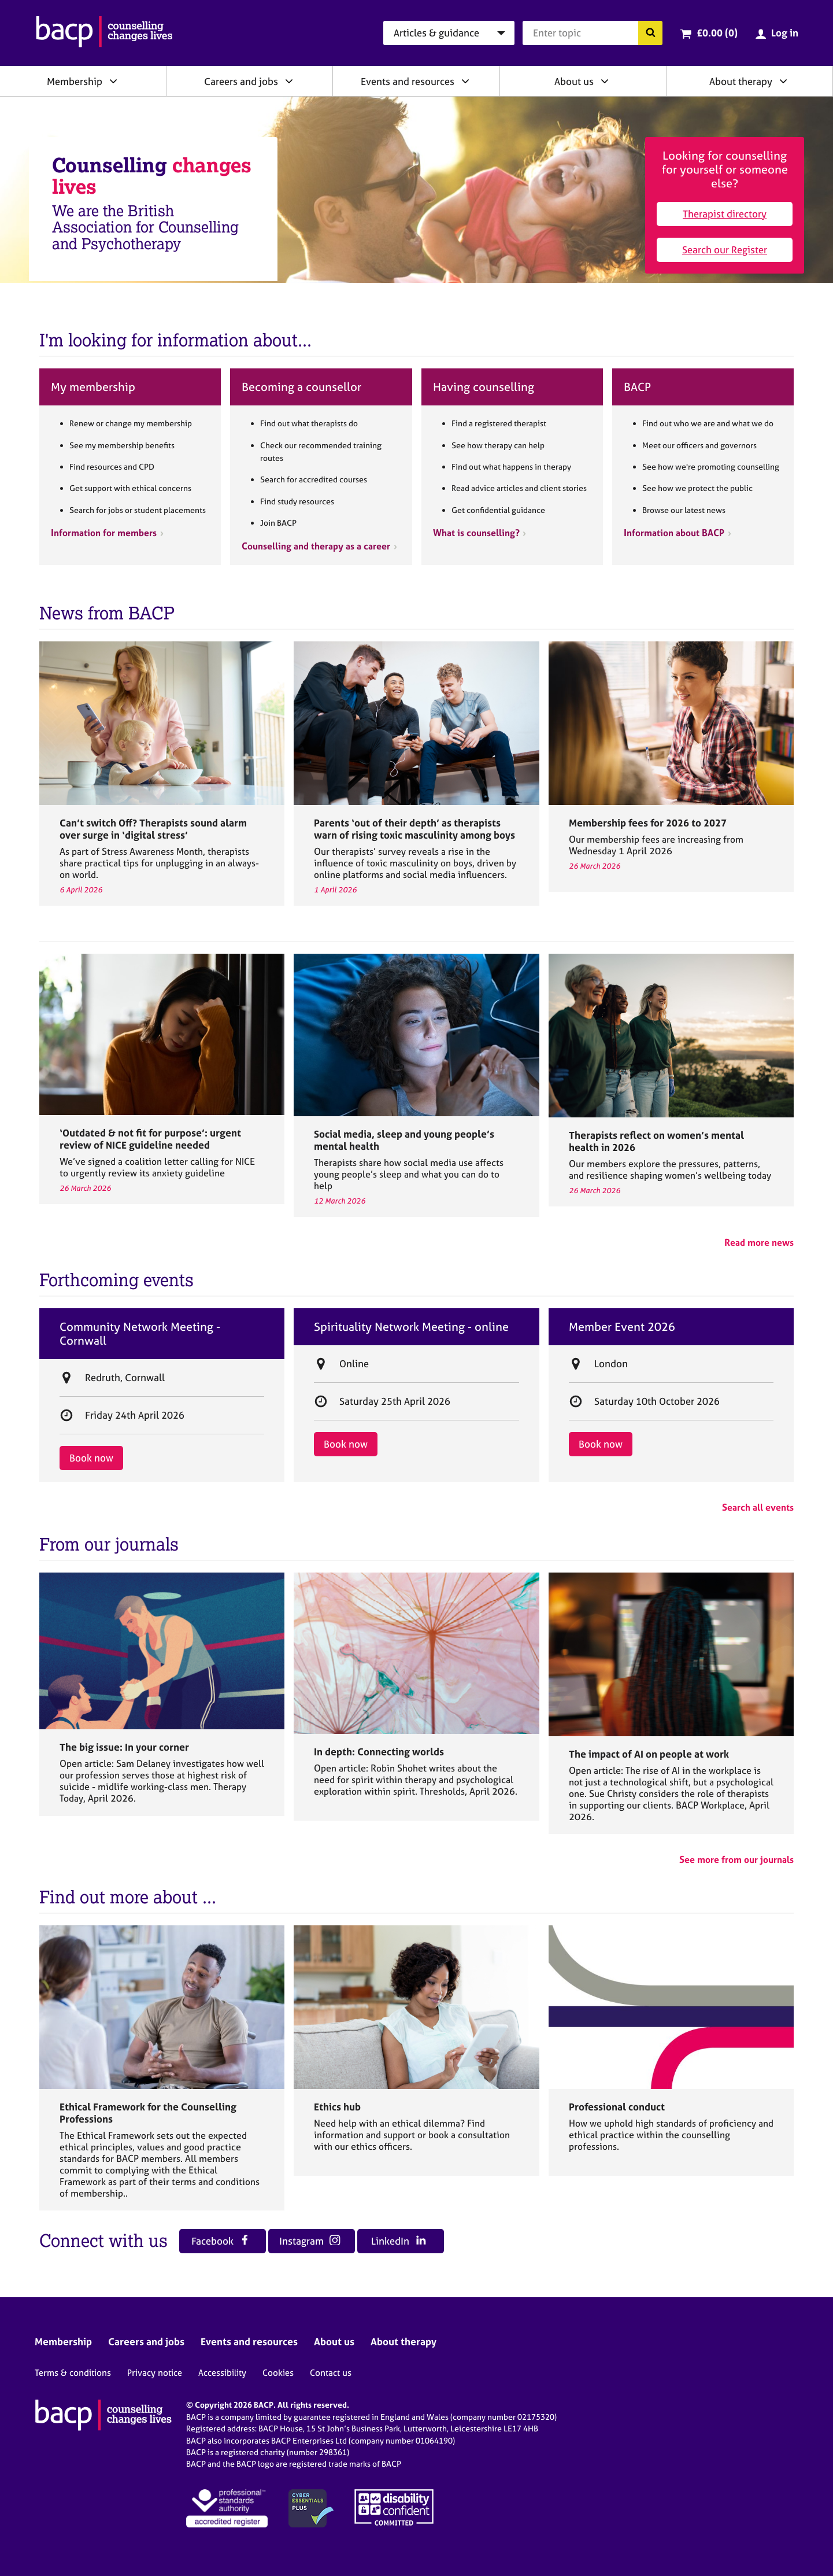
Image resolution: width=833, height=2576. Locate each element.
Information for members (104, 532)
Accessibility (222, 2372)
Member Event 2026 (622, 1327)
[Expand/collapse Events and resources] (465, 81)
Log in (784, 33)
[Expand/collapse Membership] (113, 81)
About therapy (740, 81)
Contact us (330, 2372)
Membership (74, 81)
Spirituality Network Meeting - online (411, 1327)
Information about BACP (674, 532)
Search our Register (724, 249)
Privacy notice (154, 2372)
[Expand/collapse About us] (604, 81)
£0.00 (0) (717, 33)
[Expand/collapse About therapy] (783, 81)
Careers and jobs (241, 81)
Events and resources (407, 81)
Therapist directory (725, 214)
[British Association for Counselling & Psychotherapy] (104, 33)
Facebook (220, 2241)
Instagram (309, 2241)
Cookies (278, 2372)
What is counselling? (476, 532)
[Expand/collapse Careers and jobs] (289, 81)
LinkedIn (398, 2241)
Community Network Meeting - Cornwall (140, 1334)
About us (574, 81)
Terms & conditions (73, 2372)
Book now (91, 1458)
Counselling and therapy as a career (316, 546)
